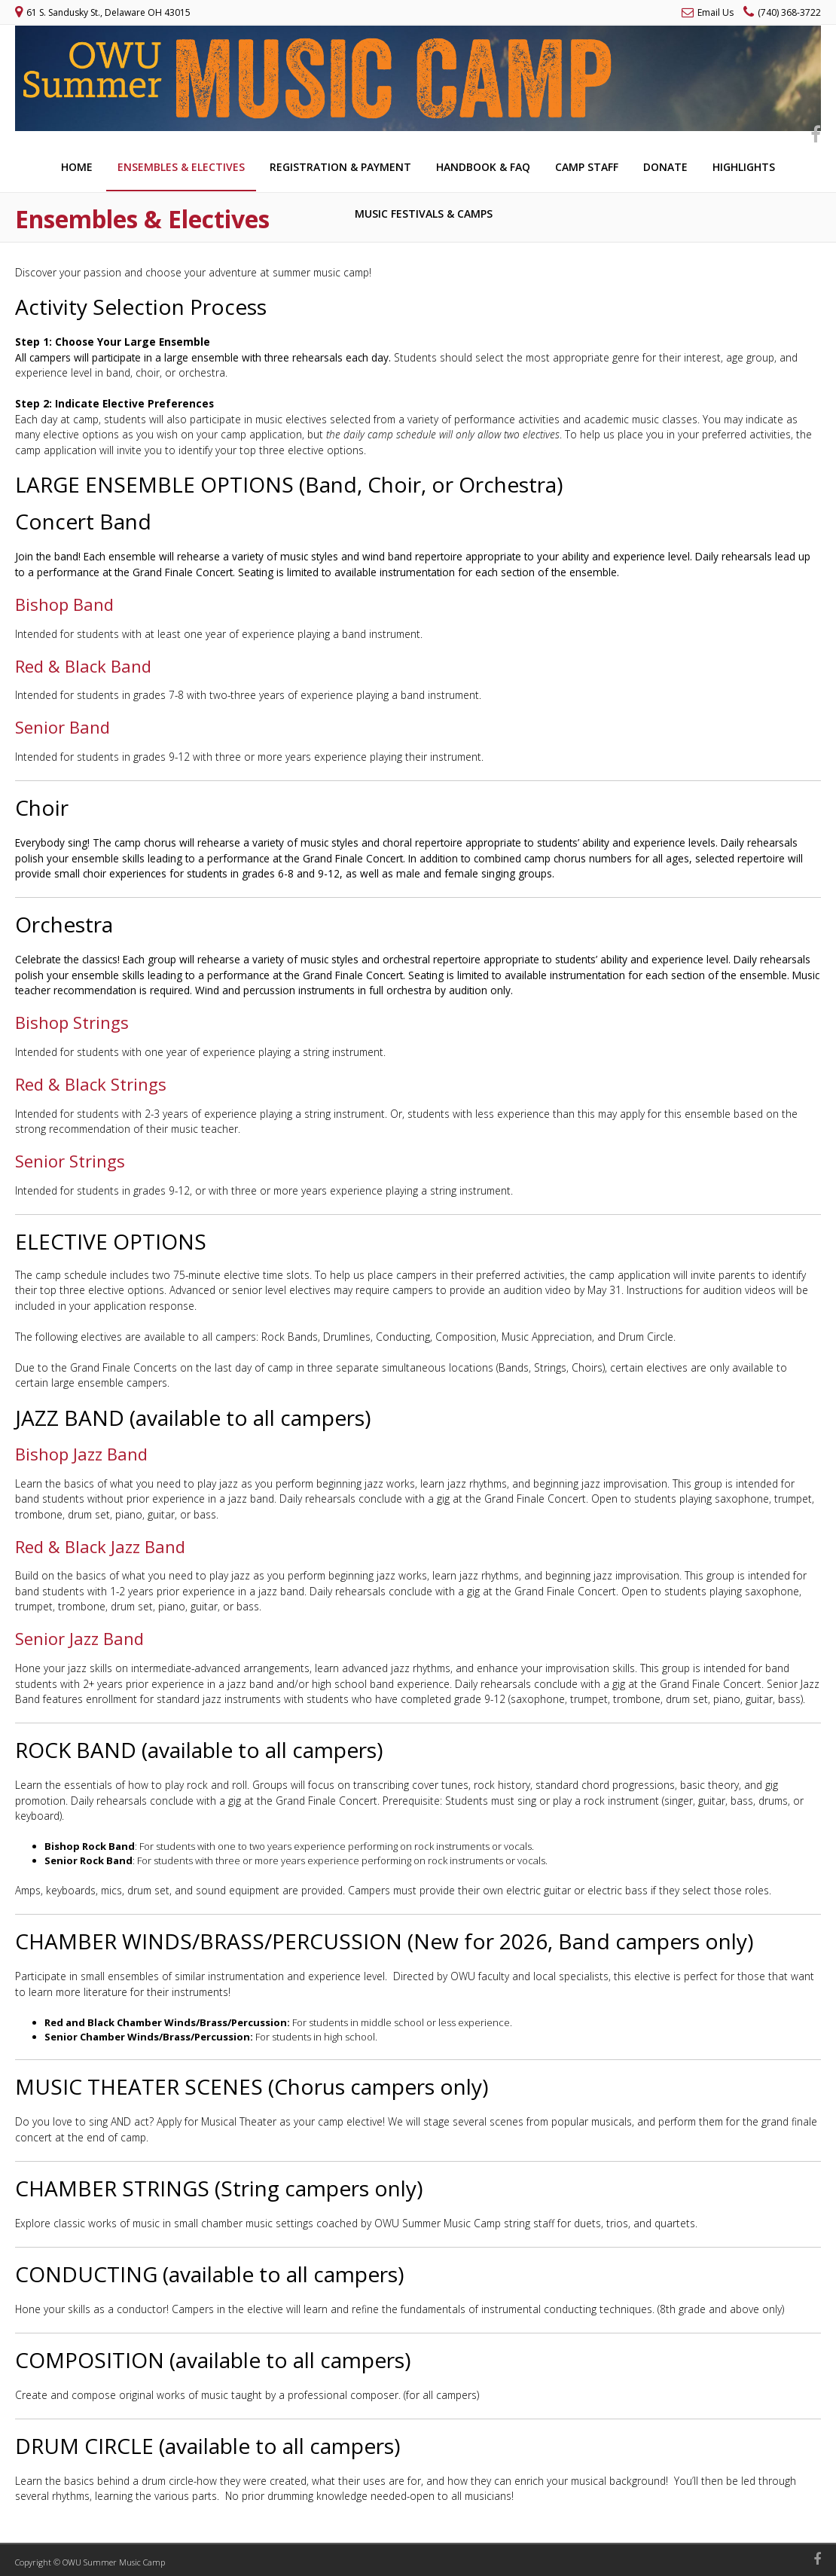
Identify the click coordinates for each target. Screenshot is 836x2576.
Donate (665, 167)
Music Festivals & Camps (424, 213)
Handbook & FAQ (483, 167)
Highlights (743, 167)
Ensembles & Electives (181, 167)
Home (77, 167)
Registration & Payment (340, 167)
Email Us (715, 12)
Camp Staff (586, 167)
